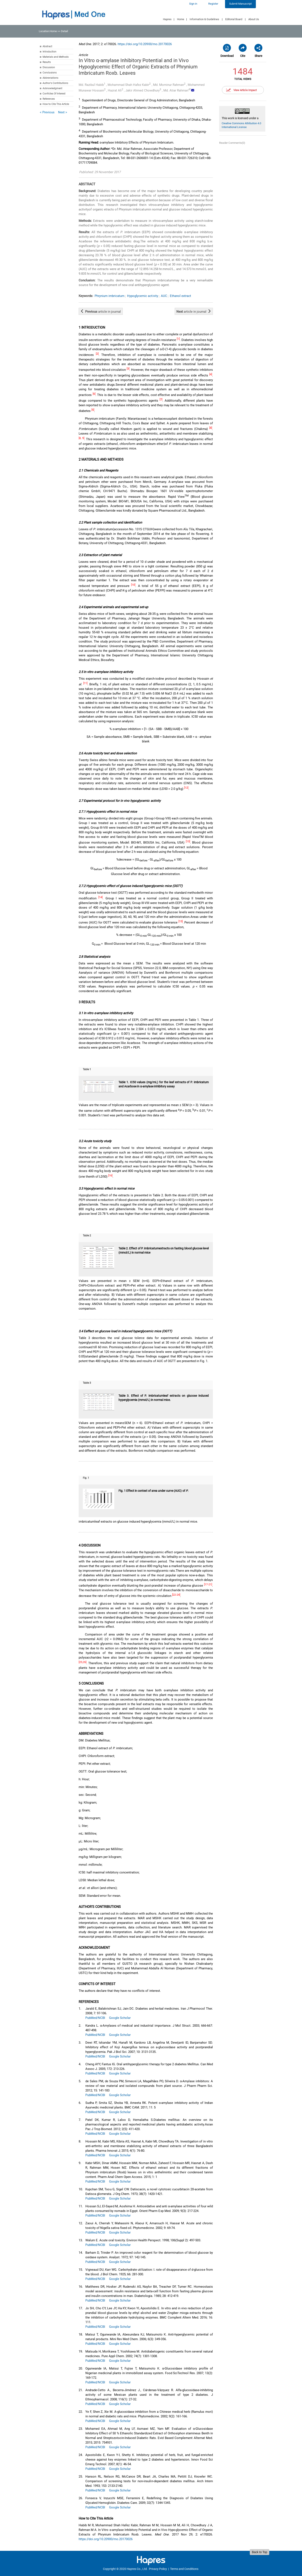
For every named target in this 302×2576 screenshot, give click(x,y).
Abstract (47, 46)
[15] (180, 921)
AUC (164, 296)
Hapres (167, 19)
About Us (253, 19)
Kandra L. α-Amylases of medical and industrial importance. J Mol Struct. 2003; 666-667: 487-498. (149, 2030)
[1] (178, 338)
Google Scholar (120, 2018)
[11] (85, 683)
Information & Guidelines (204, 19)
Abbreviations (50, 77)
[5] (92, 409)
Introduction (49, 51)
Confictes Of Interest (54, 93)
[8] (210, 427)
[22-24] (176, 1594)
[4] (210, 374)
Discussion (49, 67)
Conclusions (50, 72)
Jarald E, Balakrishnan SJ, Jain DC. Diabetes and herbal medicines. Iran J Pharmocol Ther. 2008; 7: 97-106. (149, 2013)
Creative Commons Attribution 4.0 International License (241, 125)
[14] (100, 897)
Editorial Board (233, 19)
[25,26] (82, 1662)
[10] (133, 584)
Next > (62, 112)
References (49, 98)
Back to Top (259, 2552)
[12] (186, 787)
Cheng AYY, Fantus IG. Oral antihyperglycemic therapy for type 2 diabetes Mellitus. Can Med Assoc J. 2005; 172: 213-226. (149, 2068)
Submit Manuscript (240, 3)
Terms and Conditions (184, 2569)
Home (180, 19)
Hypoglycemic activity (142, 296)
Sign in (193, 3)
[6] (94, 393)
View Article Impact (244, 90)
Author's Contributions (55, 83)
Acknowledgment (52, 88)
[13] (188, 841)
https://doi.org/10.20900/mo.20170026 (145, 44)
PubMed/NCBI (95, 2018)
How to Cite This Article (56, 104)
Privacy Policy (158, 2569)
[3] (128, 368)
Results (47, 62)
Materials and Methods (56, 56)
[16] (110, 1175)
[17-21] (208, 1584)
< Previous (47, 112)
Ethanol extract (180, 296)
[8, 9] (81, 438)
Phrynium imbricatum (109, 296)
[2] (97, 353)
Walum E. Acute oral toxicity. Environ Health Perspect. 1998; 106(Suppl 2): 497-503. (143, 2242)
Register (213, 3)
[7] (161, 399)
